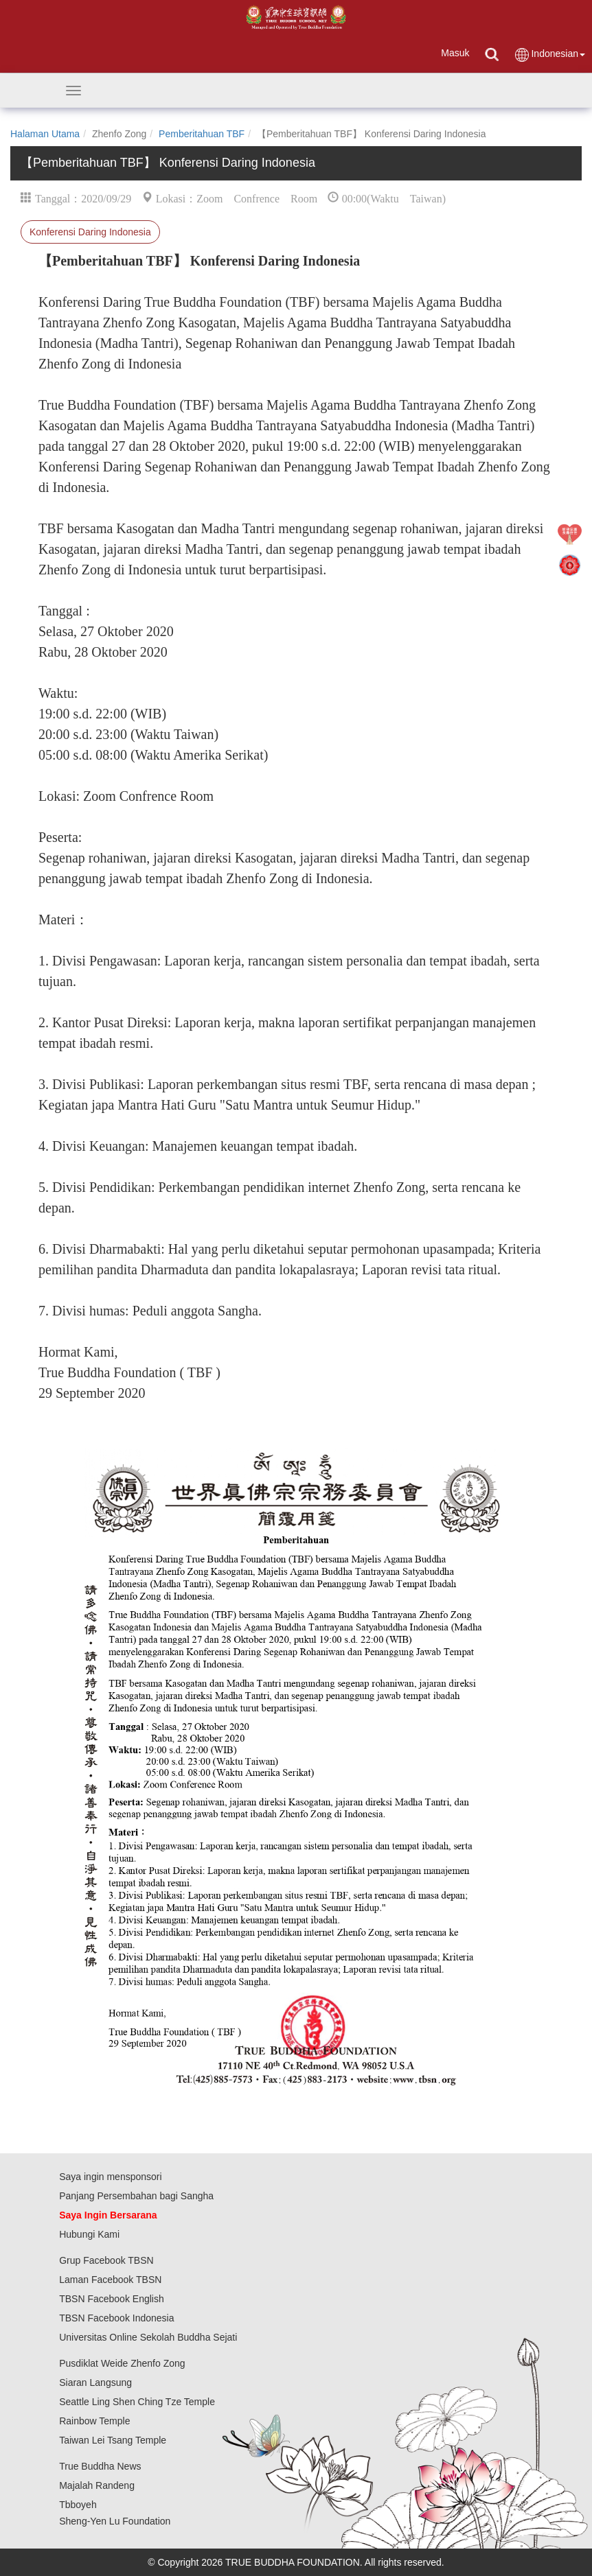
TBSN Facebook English (111, 2298)
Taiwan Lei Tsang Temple (112, 2440)
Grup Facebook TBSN (106, 2260)
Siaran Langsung (95, 2382)
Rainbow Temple (94, 2420)
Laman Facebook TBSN (110, 2279)
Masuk (455, 52)
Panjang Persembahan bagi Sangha (136, 2195)
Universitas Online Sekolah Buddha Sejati (148, 2337)
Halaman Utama (45, 133)
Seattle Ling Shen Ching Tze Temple (137, 2401)
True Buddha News (100, 2466)
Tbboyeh (77, 2504)
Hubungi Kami (89, 2234)
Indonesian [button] (549, 54)
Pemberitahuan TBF (201, 133)
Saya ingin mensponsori (110, 2176)
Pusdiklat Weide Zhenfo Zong (122, 2363)
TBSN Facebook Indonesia (116, 2317)
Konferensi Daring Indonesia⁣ (90, 231)
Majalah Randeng (97, 2485)
